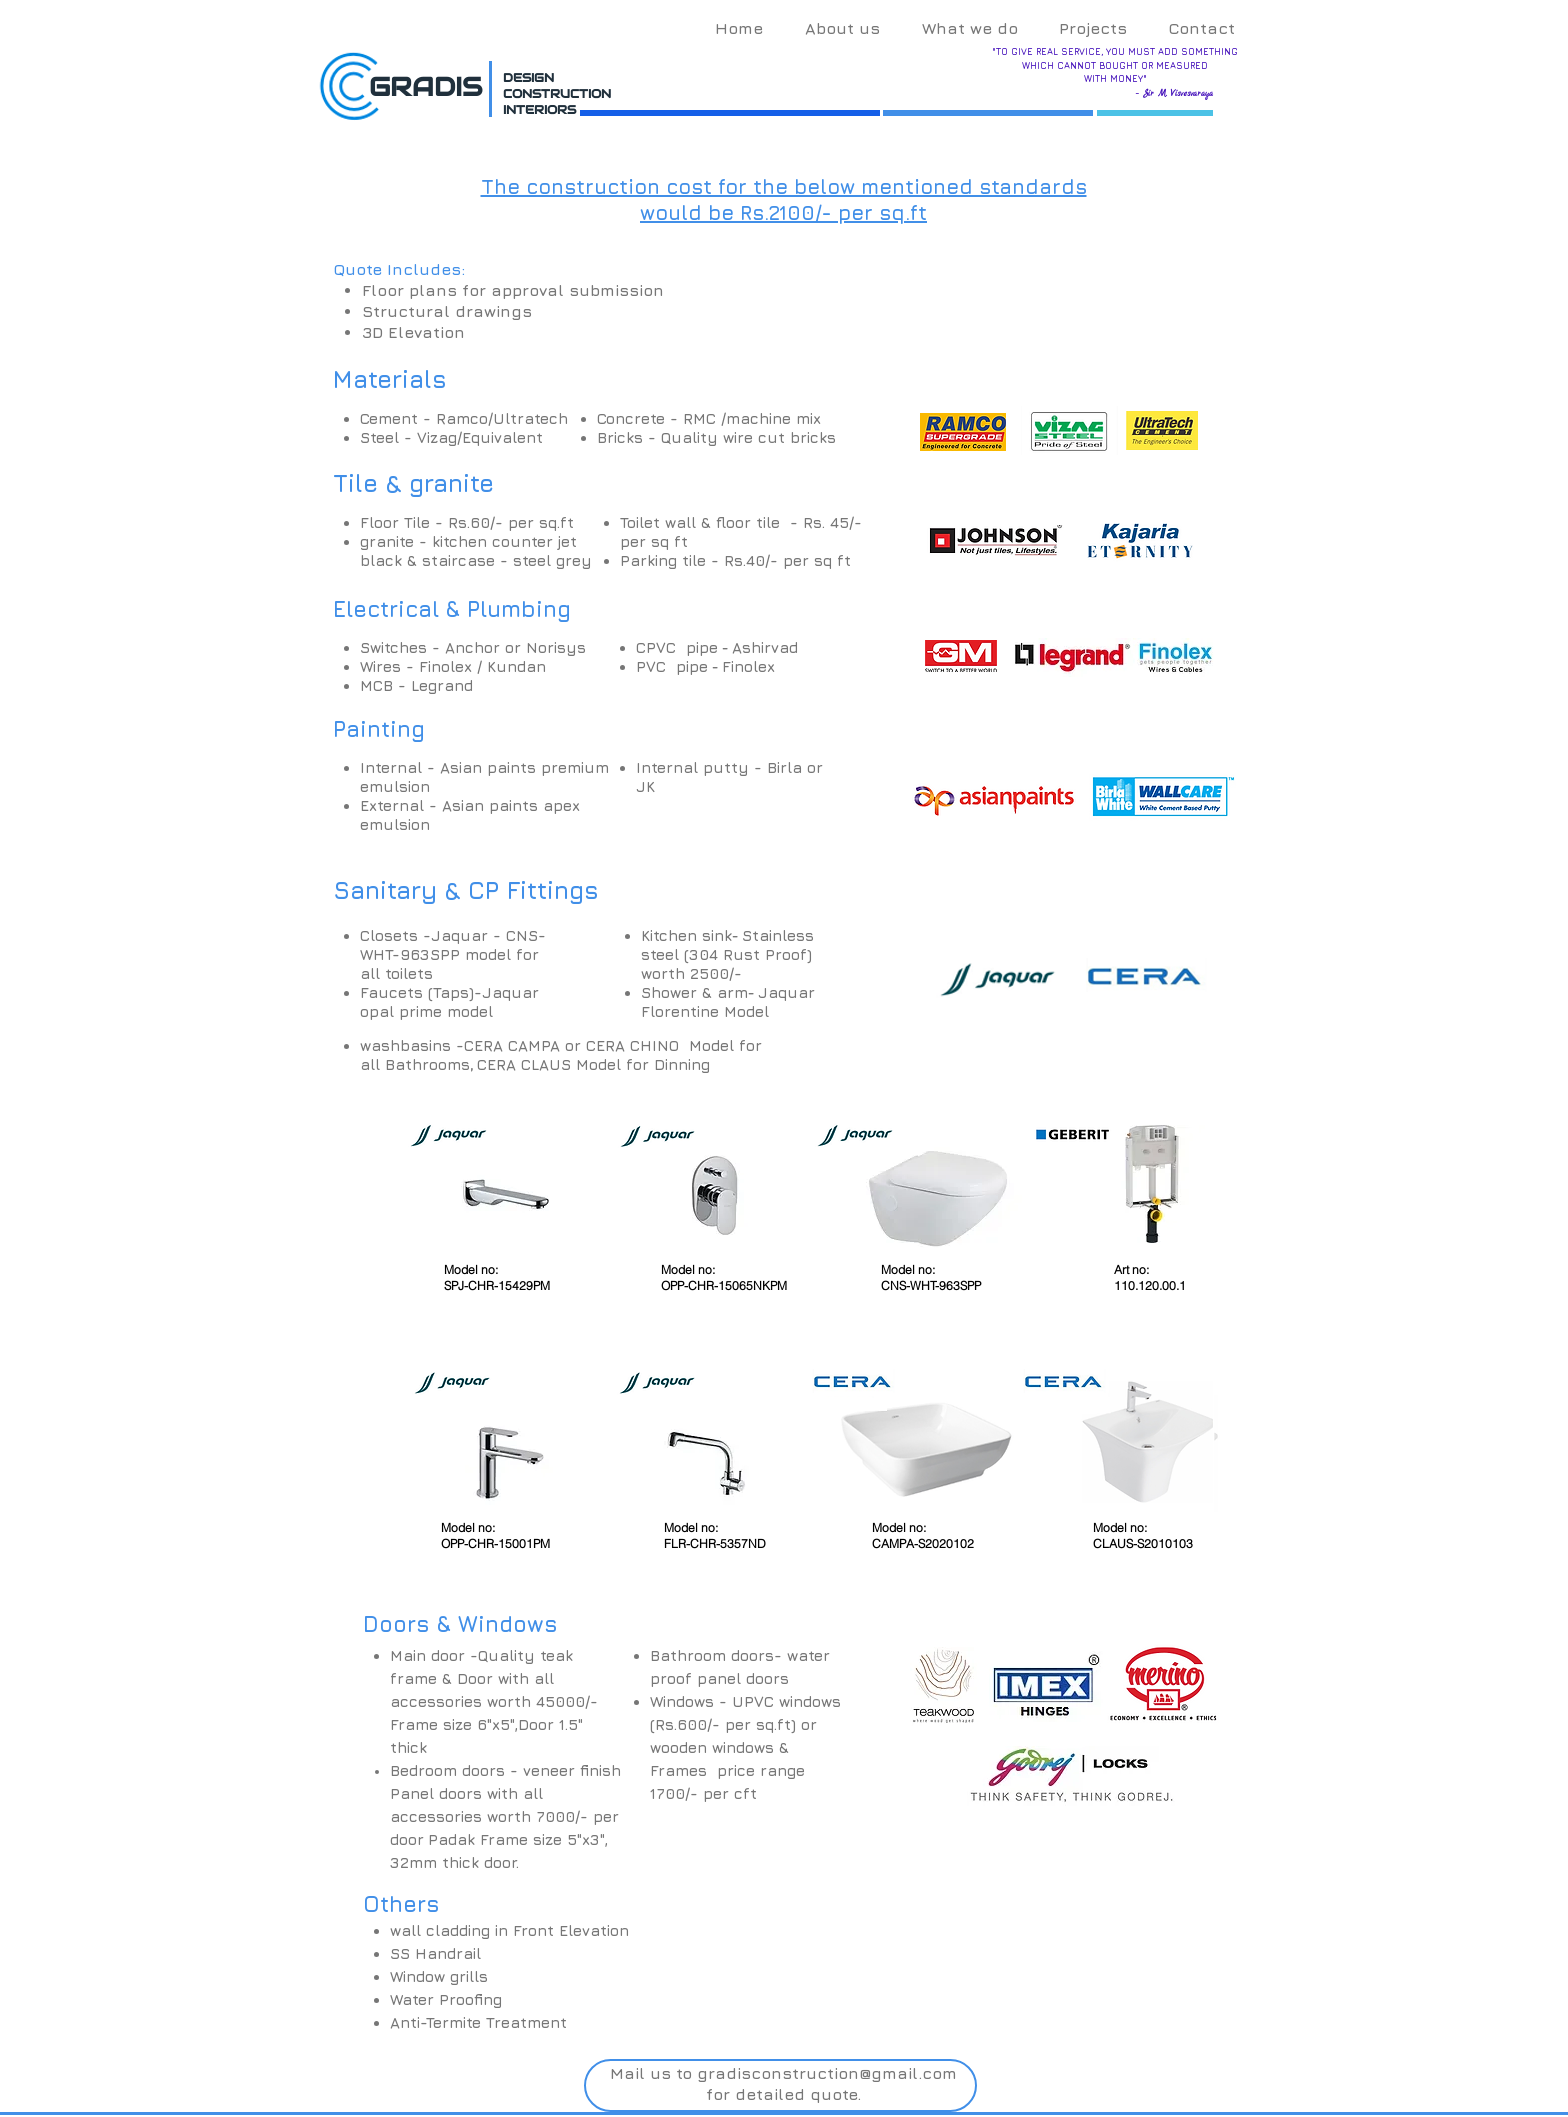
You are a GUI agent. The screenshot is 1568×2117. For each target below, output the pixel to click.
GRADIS (425, 86)
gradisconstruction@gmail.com (827, 2073)
